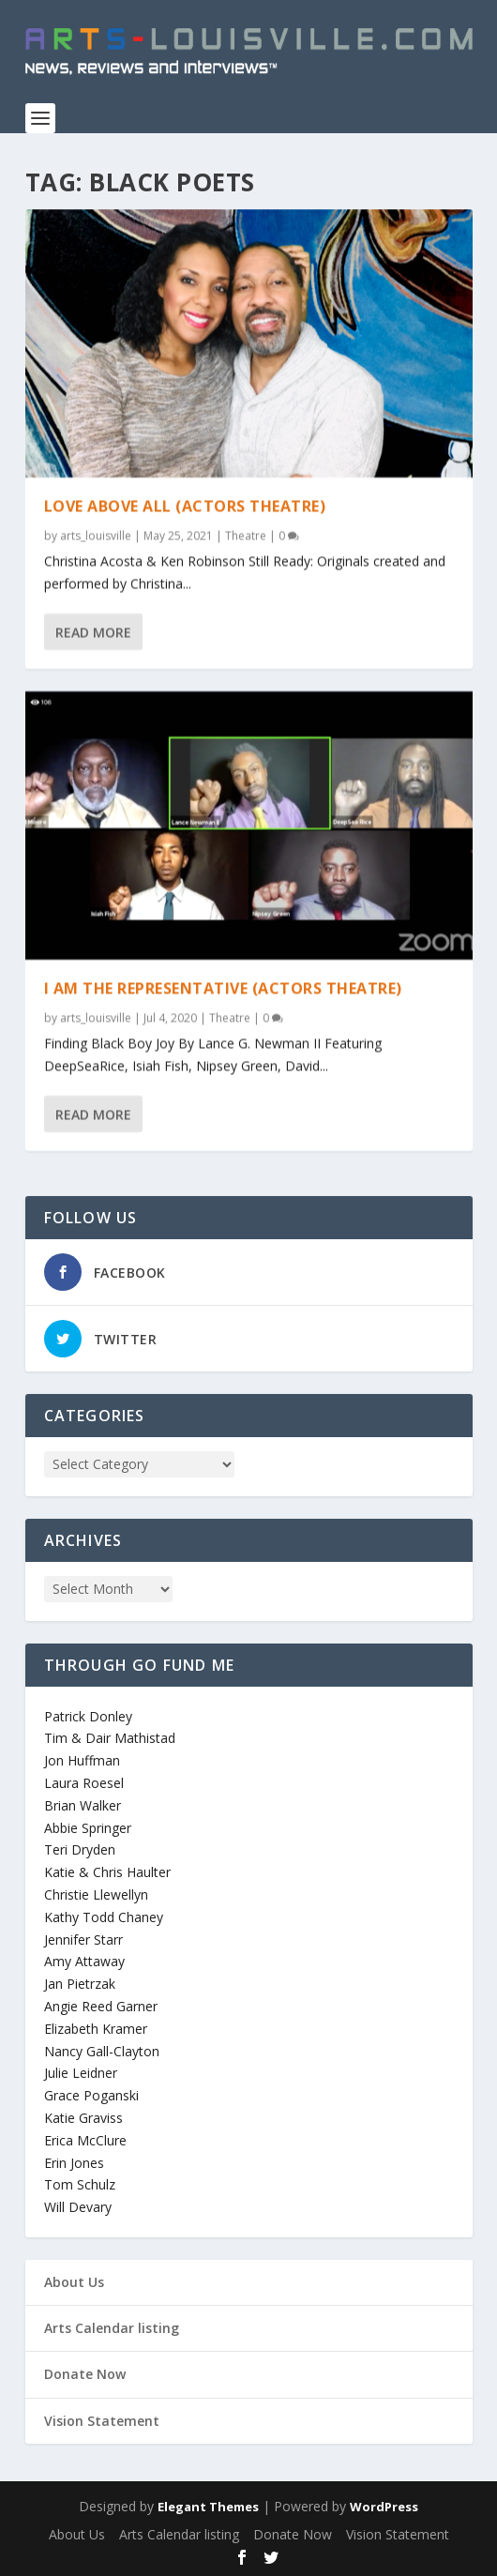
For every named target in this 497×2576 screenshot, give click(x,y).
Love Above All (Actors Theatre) (185, 504)
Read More (93, 631)
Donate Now (85, 2374)
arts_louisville (95, 534)
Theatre (245, 534)
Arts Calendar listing (111, 2328)
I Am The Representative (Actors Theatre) (223, 987)
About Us (74, 2282)
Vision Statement (101, 2421)
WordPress (384, 2506)
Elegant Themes (208, 2506)
